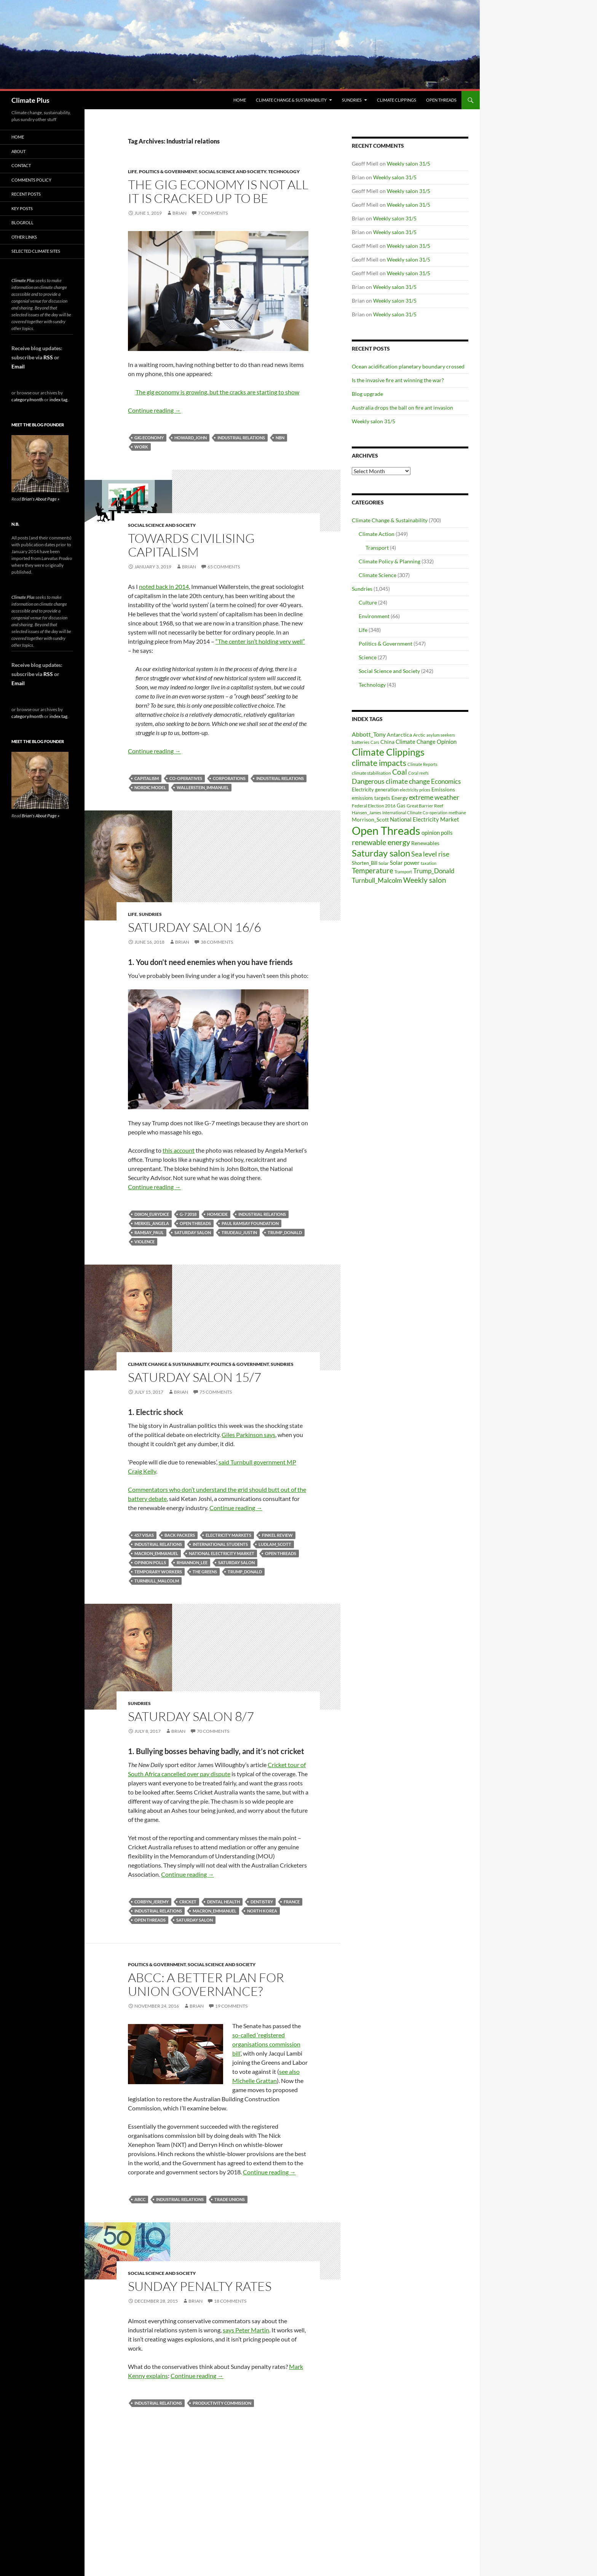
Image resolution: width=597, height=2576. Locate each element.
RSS (48, 357)
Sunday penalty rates (199, 2286)
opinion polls (150, 1562)
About (18, 151)
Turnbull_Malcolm (156, 1580)
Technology (284, 171)
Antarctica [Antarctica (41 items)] (399, 734)
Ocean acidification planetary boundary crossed (408, 366)
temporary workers (158, 1571)
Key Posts (22, 208)
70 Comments (213, 1731)
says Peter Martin (246, 2330)
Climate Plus (30, 100)
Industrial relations (241, 437)
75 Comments (216, 1392)
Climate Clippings (396, 99)
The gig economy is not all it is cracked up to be (218, 191)
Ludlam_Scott (275, 1544)
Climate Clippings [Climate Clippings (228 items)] (388, 752)
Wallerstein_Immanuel (203, 787)
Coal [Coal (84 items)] (399, 772)
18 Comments (230, 2301)
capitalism (146, 778)
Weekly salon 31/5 (408, 163)
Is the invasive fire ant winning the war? (398, 380)
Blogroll (22, 222)
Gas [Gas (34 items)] (401, 806)
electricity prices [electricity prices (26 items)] (415, 789)
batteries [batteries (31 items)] (360, 742)
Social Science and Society (232, 171)
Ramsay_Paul (149, 1232)
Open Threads (441, 99)
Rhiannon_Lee (192, 1562)
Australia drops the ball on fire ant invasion (402, 407)
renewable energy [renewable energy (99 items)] (381, 842)
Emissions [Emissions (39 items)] (443, 789)
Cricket (187, 1901)
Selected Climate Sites (35, 251)
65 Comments (224, 566)
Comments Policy (31, 179)
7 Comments (213, 213)
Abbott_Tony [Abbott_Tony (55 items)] (369, 734)
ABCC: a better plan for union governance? (206, 1984)
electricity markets (228, 1535)
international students (220, 1544)
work (141, 446)
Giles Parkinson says (248, 1434)
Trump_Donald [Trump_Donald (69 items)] (434, 871)
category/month (27, 399)
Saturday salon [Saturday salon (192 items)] (381, 852)
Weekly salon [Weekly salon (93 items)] (424, 880)
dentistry (262, 1901)
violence (144, 1241)
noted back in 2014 (164, 586)
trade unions (229, 2199)
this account (179, 1150)
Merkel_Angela (151, 1223)
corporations (229, 778)
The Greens (205, 1571)
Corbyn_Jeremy (151, 1901)
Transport (377, 547)
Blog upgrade (367, 394)
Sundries (352, 99)
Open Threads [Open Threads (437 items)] (386, 830)
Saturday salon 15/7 (194, 1377)
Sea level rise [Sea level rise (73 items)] (430, 854)
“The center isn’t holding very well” (260, 641)
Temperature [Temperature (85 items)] (372, 870)
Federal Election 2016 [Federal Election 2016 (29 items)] (374, 805)
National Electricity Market (221, 1553)
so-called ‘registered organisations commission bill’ (266, 2044)
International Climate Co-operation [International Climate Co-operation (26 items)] (414, 812)
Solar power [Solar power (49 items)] (405, 862)
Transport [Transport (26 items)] (403, 871)
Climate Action (376, 534)
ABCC (139, 2199)
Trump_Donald (285, 1232)
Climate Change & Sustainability (291, 99)
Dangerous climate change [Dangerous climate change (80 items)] (391, 781)
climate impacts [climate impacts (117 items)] (379, 762)
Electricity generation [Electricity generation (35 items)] (375, 789)
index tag (58, 399)
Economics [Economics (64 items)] (446, 781)
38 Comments (217, 942)
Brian (179, 213)
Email (18, 366)
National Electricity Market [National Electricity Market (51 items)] (424, 819)
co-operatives (185, 778)
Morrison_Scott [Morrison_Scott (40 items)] (370, 819)
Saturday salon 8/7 (191, 1716)
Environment (374, 616)
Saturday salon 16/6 (194, 927)
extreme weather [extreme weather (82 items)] (434, 797)
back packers (179, 1535)
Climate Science (377, 575)
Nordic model (150, 787)
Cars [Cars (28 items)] (374, 742)
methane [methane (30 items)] (457, 812)
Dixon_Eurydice (151, 1214)
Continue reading (154, 410)
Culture (368, 602)
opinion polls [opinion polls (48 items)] (437, 832)
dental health (223, 1901)
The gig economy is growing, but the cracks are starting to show (217, 392)
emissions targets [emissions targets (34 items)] (371, 798)
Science (368, 657)
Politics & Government (168, 171)
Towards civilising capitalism (191, 545)
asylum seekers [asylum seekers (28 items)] (440, 734)
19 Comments (231, 2006)
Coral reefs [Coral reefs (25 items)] (418, 772)
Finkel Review (277, 1535)
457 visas (144, 1535)
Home (239, 99)
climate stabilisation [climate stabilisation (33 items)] (371, 773)
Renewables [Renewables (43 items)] (425, 843)
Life (132, 171)
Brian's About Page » (40, 499)
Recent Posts (26, 193)
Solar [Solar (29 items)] (383, 863)
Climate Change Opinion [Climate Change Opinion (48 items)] (426, 741)
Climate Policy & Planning (389, 561)
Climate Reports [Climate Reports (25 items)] (422, 764)
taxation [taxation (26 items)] (428, 863)
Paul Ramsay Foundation (250, 1223)
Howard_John (190, 437)
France (292, 1901)
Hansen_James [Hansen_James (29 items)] (366, 812)
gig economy (149, 437)
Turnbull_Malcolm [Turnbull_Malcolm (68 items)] (377, 880)
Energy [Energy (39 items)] (399, 798)
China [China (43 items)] (387, 742)
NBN (280, 437)
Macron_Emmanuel (156, 1553)
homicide (217, 1214)
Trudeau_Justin (239, 1232)
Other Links (24, 236)
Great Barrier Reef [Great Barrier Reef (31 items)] (425, 806)
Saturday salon (192, 1232)
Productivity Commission (222, 2403)
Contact (21, 165)
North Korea (262, 1910)
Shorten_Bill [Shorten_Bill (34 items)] (364, 863)
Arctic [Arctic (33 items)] (419, 735)
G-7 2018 (188, 1214)
